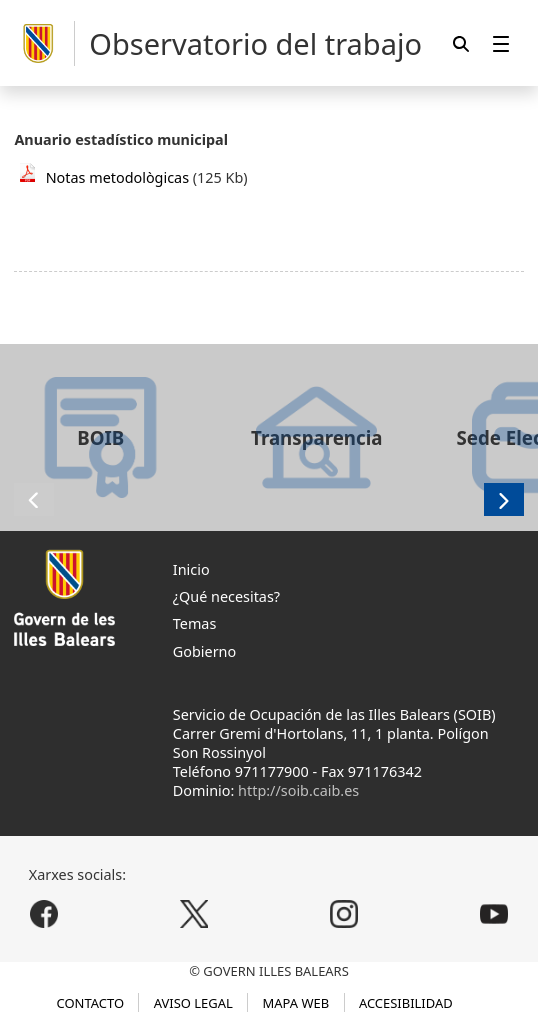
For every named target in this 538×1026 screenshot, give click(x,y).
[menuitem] (501, 43)
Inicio (191, 569)
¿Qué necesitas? (226, 596)
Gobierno (204, 651)
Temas (195, 623)
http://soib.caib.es (298, 790)
